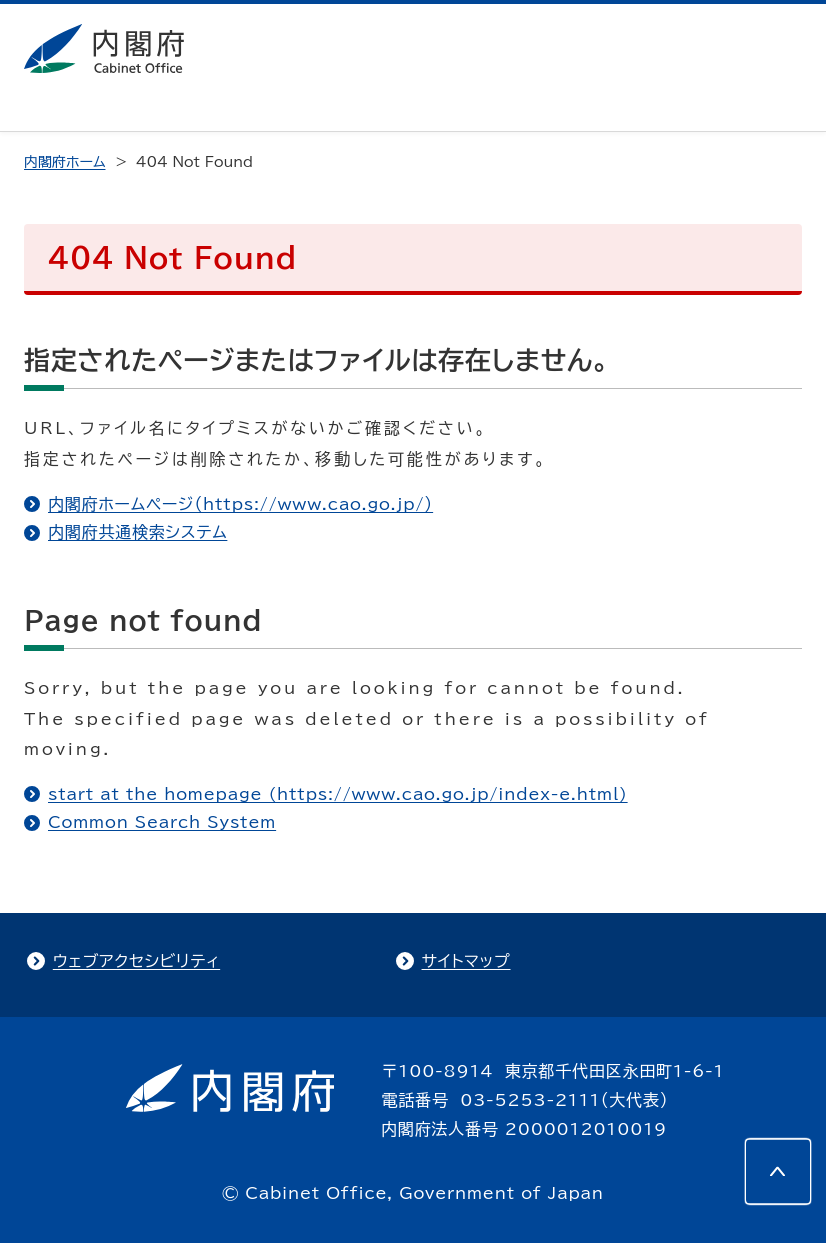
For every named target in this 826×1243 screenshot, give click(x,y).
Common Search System (162, 822)
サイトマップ (466, 961)
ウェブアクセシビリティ (136, 961)
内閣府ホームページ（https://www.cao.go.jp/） (240, 504)
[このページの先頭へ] (778, 1171)
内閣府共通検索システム (137, 532)
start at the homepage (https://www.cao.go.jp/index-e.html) (338, 794)
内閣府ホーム (64, 162)
